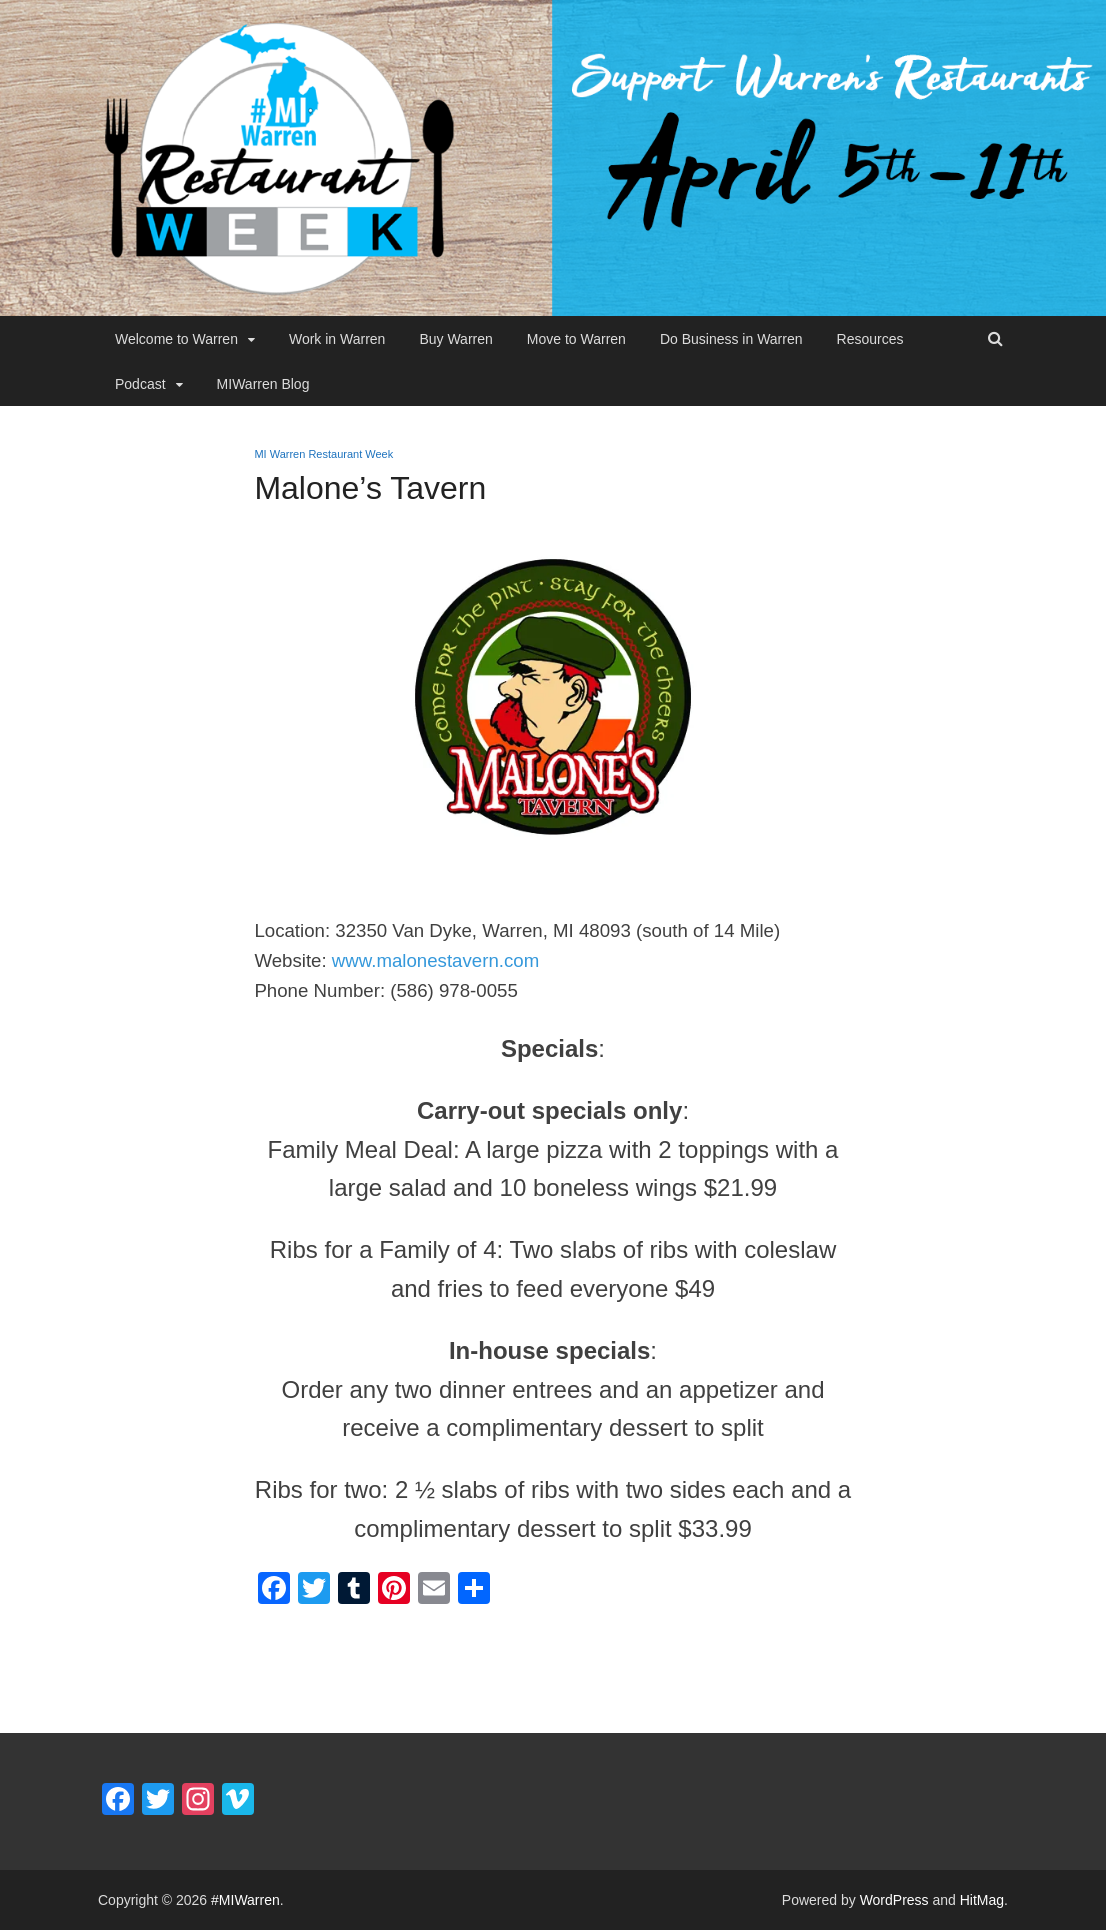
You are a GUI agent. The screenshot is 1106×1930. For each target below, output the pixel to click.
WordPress (894, 1900)
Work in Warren (337, 339)
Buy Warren (455, 339)
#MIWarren (245, 1900)
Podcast (140, 384)
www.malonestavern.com (435, 960)
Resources (870, 339)
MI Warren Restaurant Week (323, 454)
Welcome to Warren (176, 339)
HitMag (982, 1900)
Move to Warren (576, 339)
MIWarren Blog (263, 384)
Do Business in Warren (731, 339)
